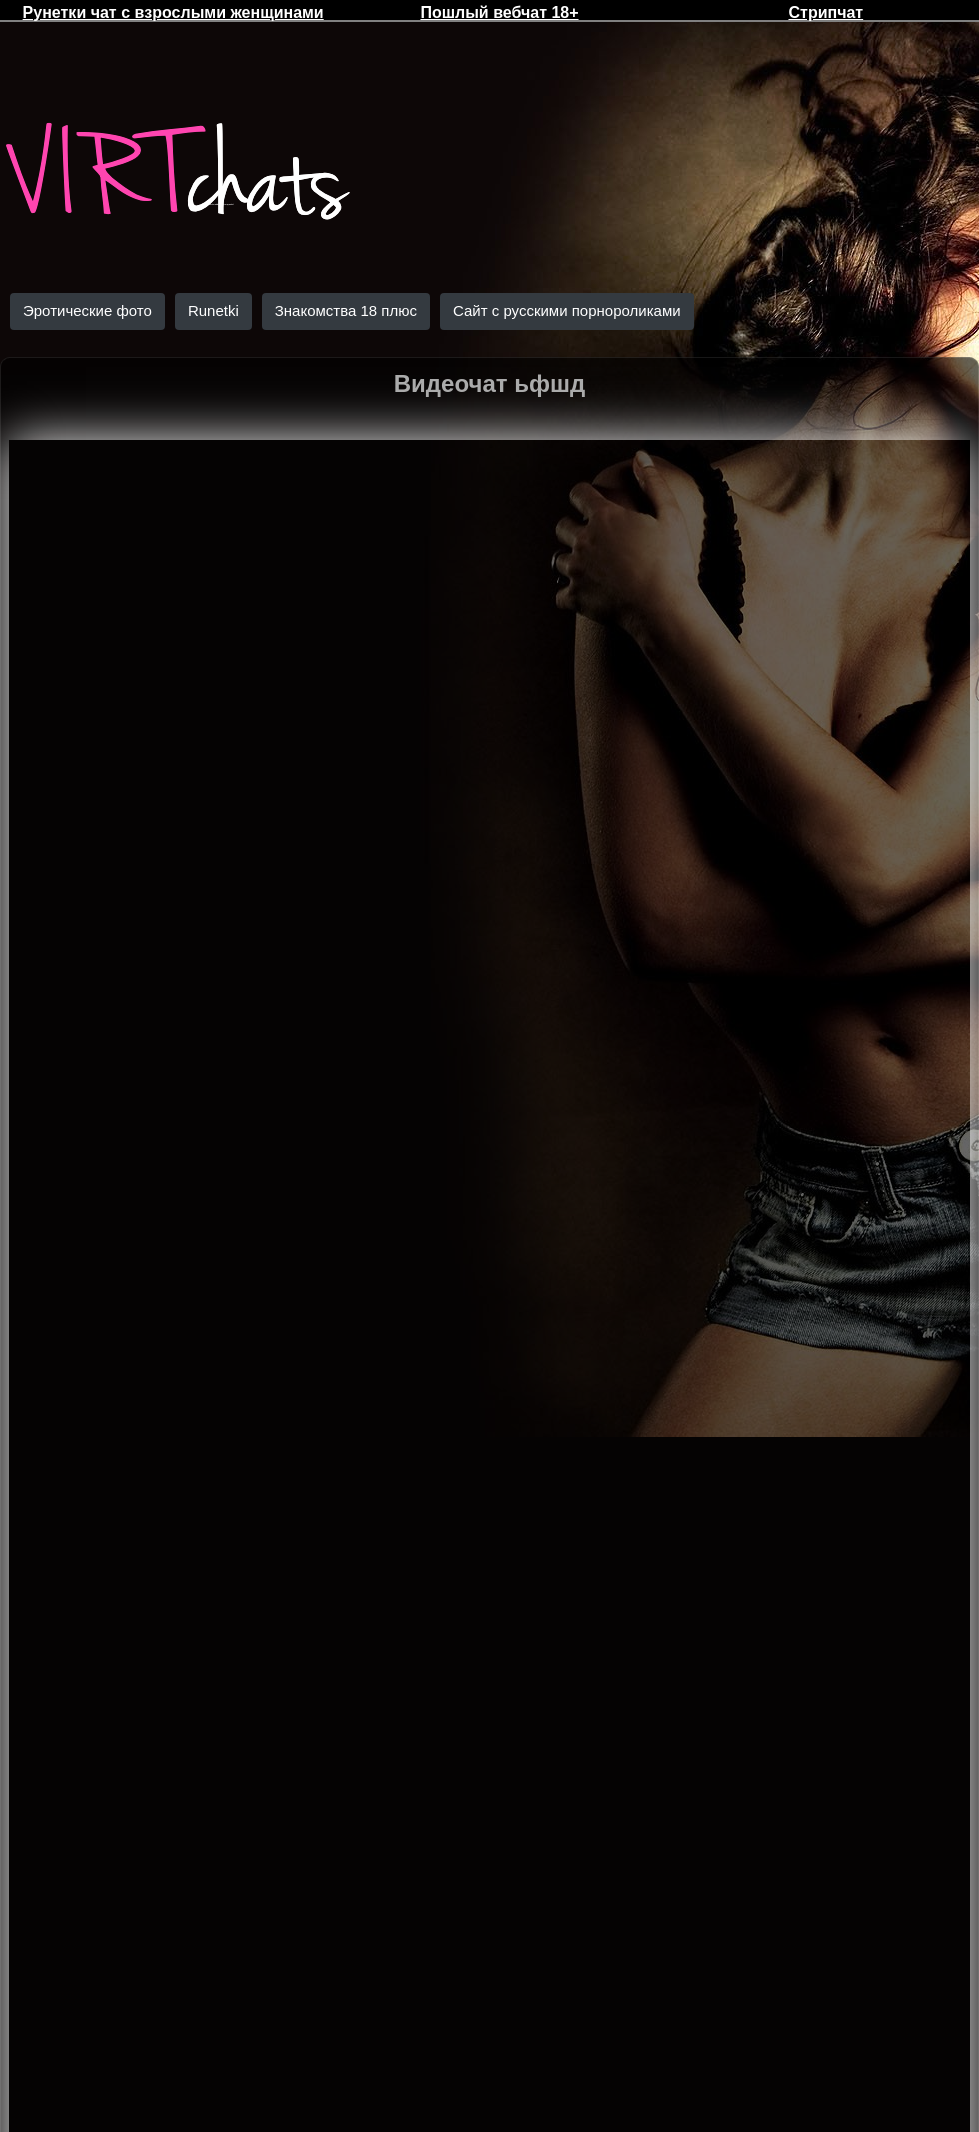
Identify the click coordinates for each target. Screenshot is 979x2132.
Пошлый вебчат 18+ (499, 12)
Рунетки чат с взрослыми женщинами (173, 12)
